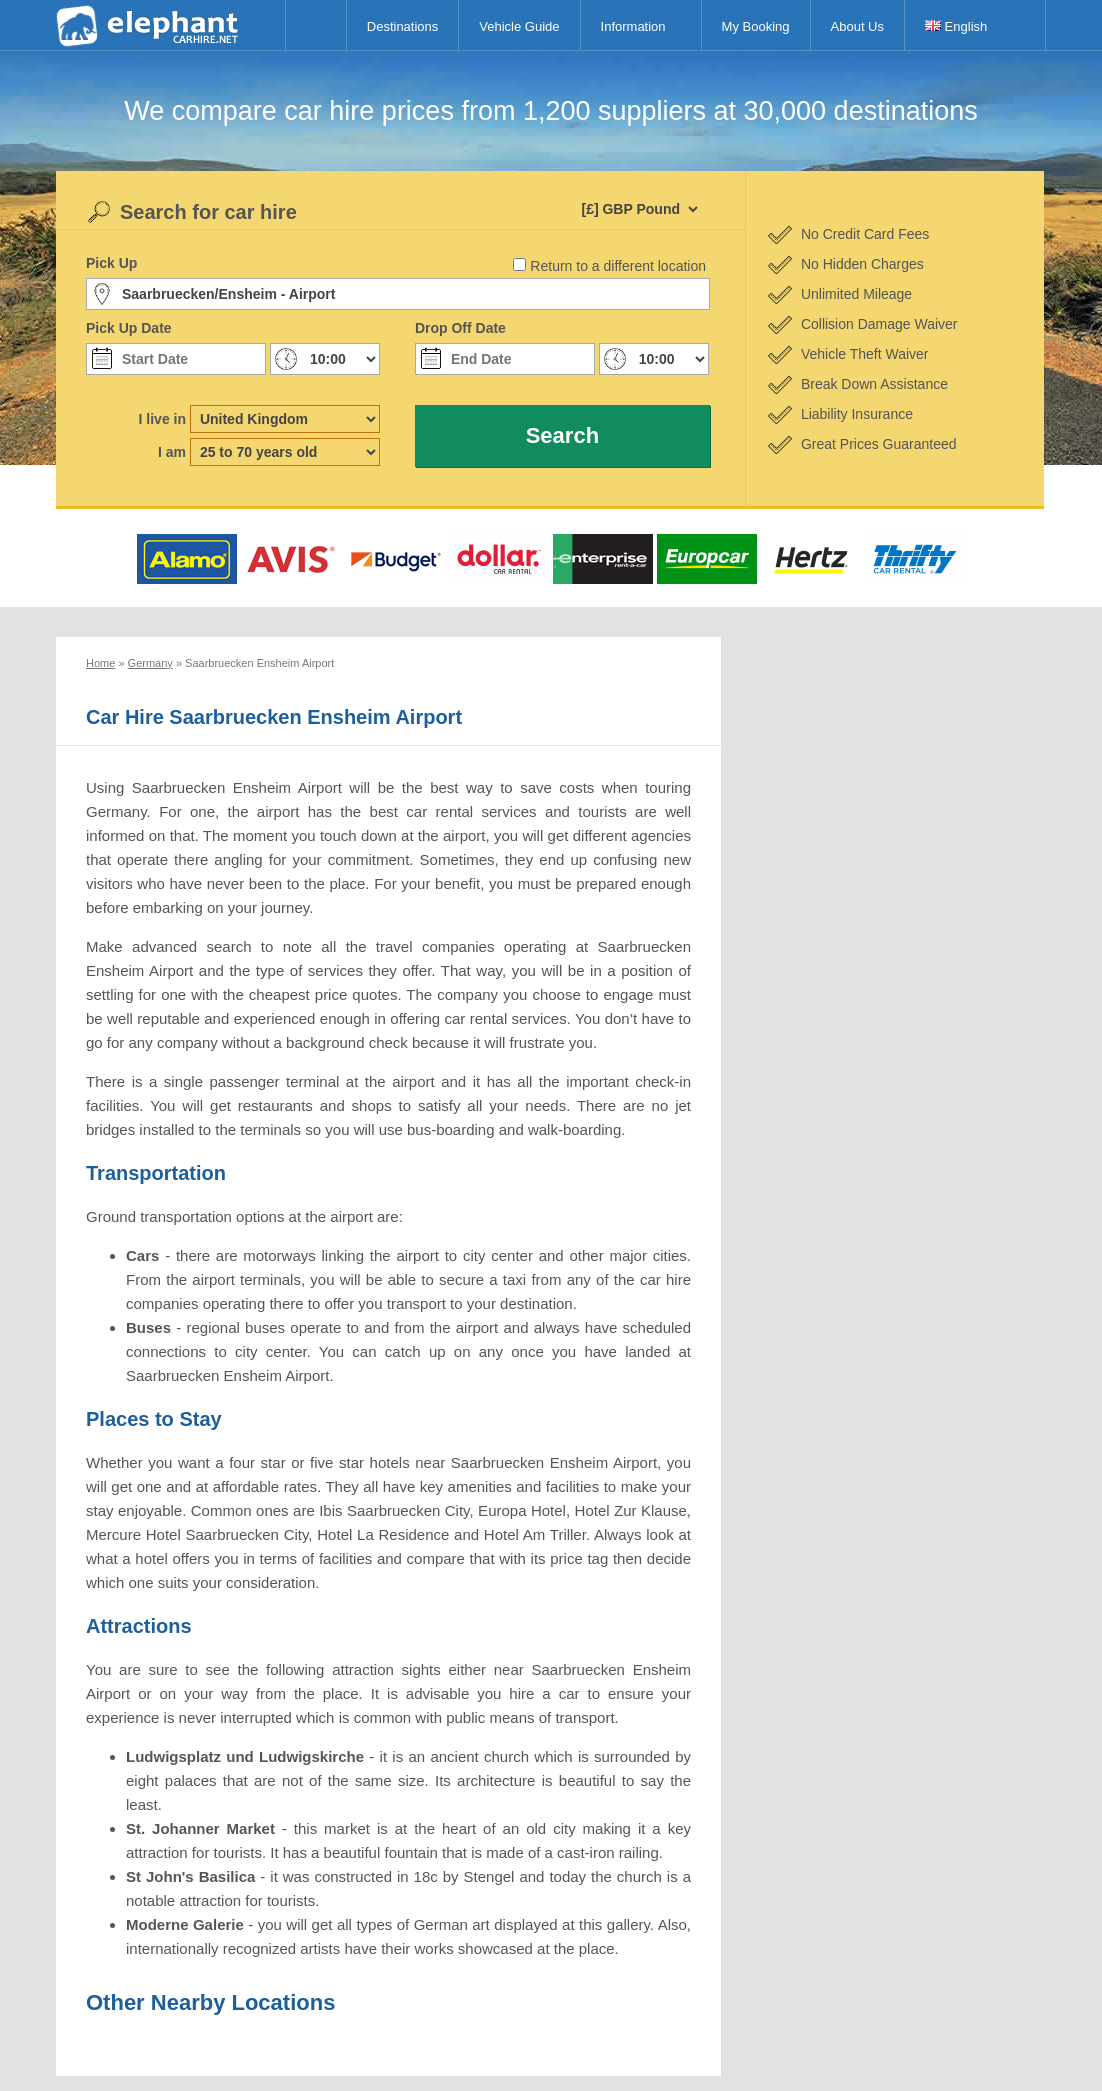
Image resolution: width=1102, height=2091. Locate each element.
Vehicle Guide (519, 26)
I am (172, 452)
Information (633, 26)
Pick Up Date (129, 328)
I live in (162, 419)
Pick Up (111, 263)
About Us (857, 26)
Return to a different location (618, 266)
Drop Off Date (460, 328)
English (956, 26)
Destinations (403, 26)
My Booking (756, 26)
